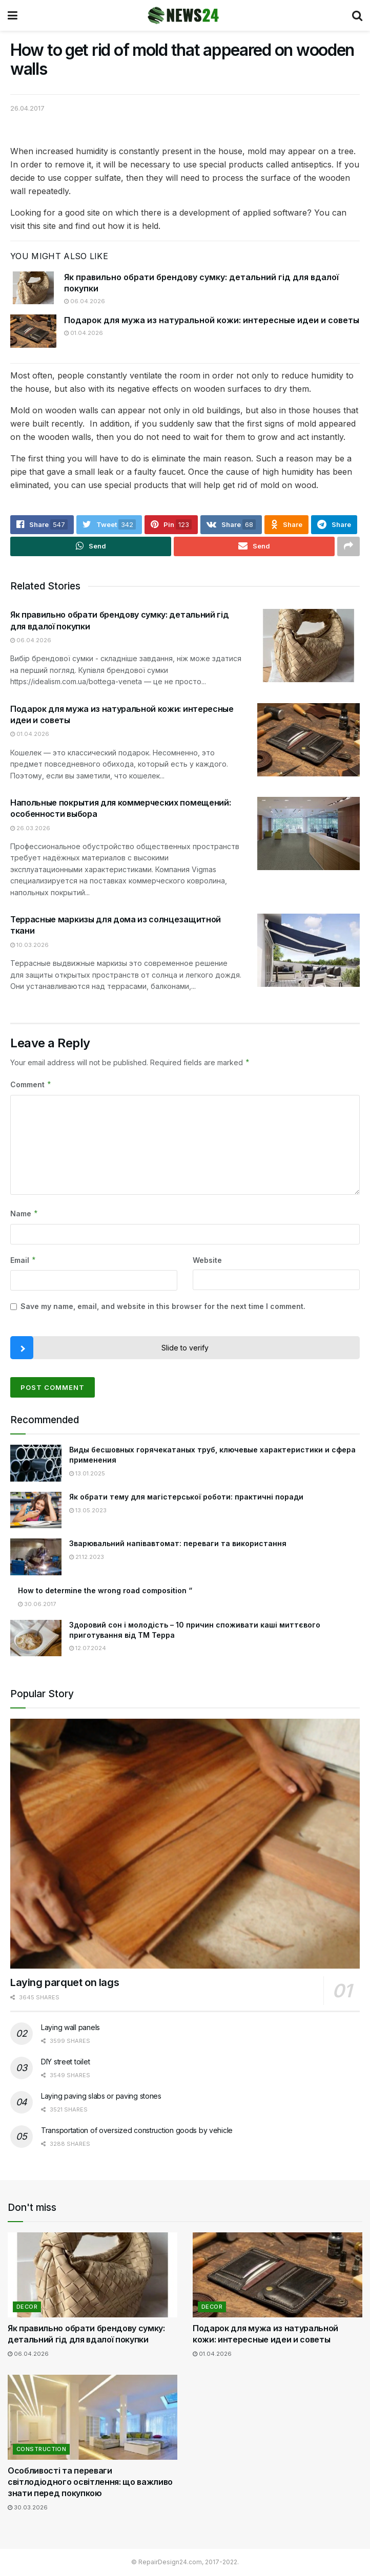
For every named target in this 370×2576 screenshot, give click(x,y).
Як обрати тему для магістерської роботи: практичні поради (186, 1496)
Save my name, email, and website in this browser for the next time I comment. (162, 1306)
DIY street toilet (65, 2062)
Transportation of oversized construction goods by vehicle (137, 2130)
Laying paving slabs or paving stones (101, 2096)
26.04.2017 (27, 108)
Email (23, 1260)
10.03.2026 (29, 944)
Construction (41, 2449)
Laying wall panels (70, 2027)
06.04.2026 (84, 301)
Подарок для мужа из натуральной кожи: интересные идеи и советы (211, 320)
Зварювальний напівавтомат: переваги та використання (177, 1543)
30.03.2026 (28, 2507)
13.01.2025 (87, 1473)
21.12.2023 (86, 1556)
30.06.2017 (37, 1604)
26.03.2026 (30, 828)
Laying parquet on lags (64, 1983)
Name (24, 1214)
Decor (26, 2306)
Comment (31, 1085)
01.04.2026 (83, 332)
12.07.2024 (87, 1648)
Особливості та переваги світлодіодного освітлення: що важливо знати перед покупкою (90, 2482)
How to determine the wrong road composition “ (105, 1590)
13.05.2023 (88, 1510)
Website (207, 1260)
